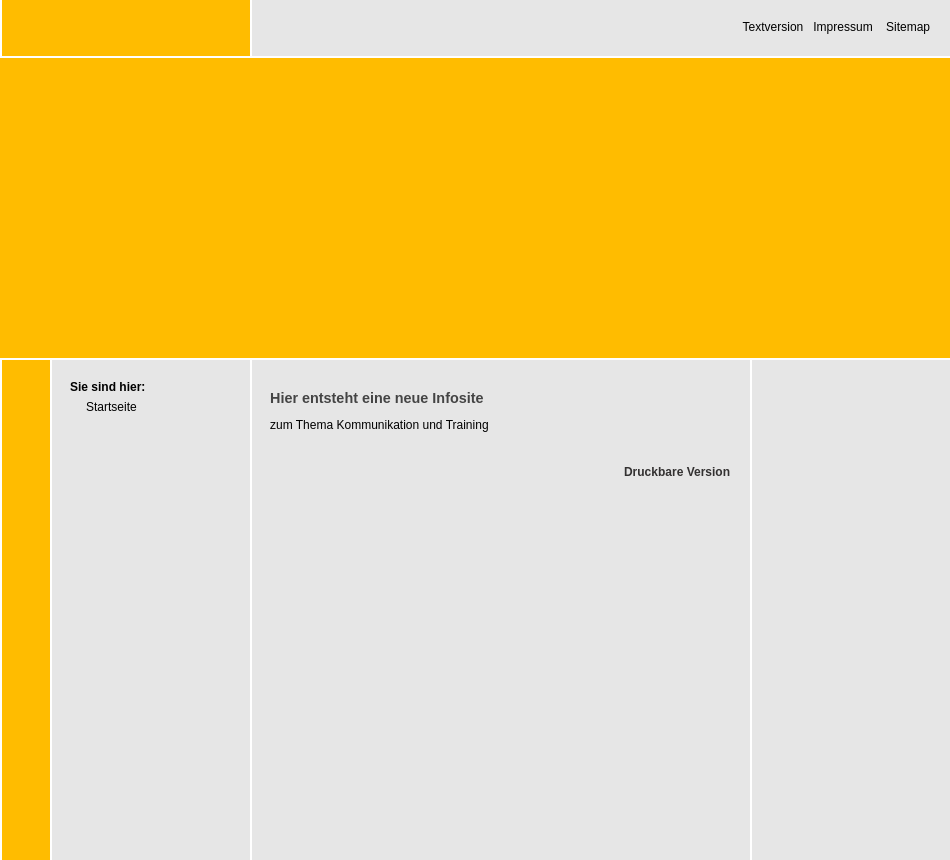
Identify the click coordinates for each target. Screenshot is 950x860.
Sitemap (908, 27)
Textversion (773, 27)
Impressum (842, 27)
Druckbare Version (677, 472)
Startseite (111, 407)
